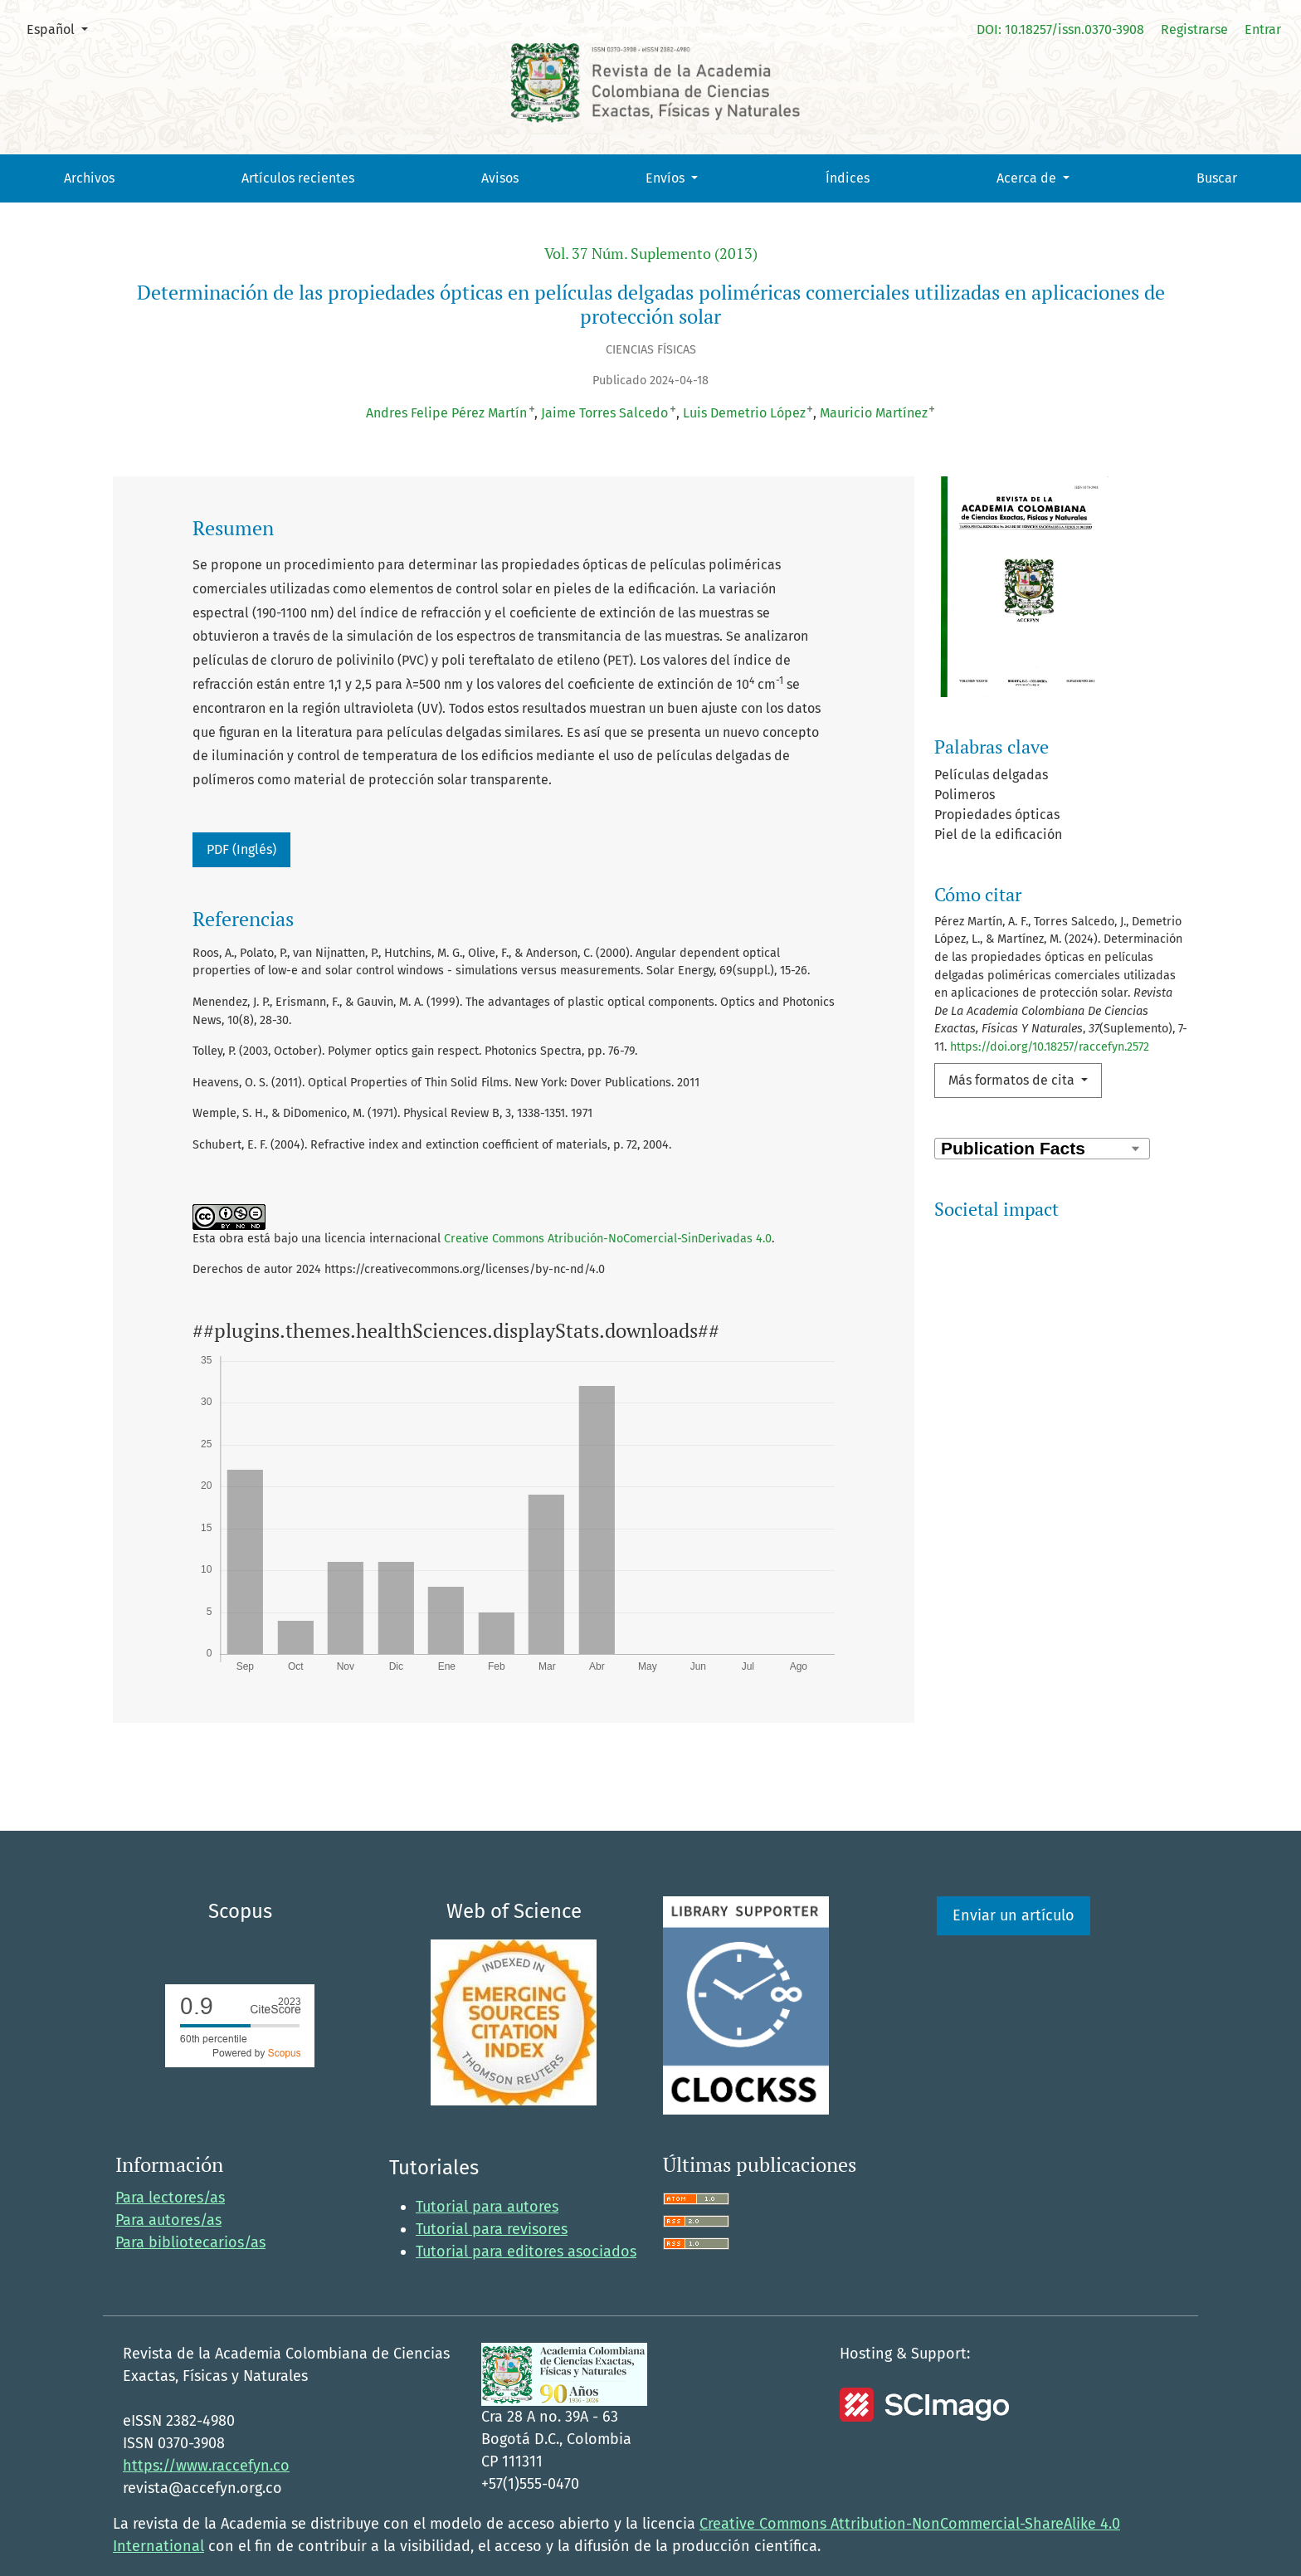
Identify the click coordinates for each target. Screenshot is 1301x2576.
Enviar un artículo (1013, 1880)
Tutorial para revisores (492, 2194)
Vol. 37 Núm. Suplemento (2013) (651, 253)
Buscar (1216, 178)
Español (63, 28)
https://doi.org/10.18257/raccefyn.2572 (1049, 1047)
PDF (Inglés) (241, 849)
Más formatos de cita (1013, 1080)
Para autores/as (168, 2184)
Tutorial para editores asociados (526, 2217)
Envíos (667, 178)
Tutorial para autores (487, 2172)
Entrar (1263, 29)
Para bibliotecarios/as (190, 2207)
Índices (848, 178)
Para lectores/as (170, 2162)
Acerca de (1028, 178)
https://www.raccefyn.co (206, 2431)
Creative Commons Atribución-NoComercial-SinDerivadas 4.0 (608, 1239)
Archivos (89, 178)
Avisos (500, 178)
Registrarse (1194, 29)
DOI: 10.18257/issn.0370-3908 (1060, 29)
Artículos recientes (297, 178)
